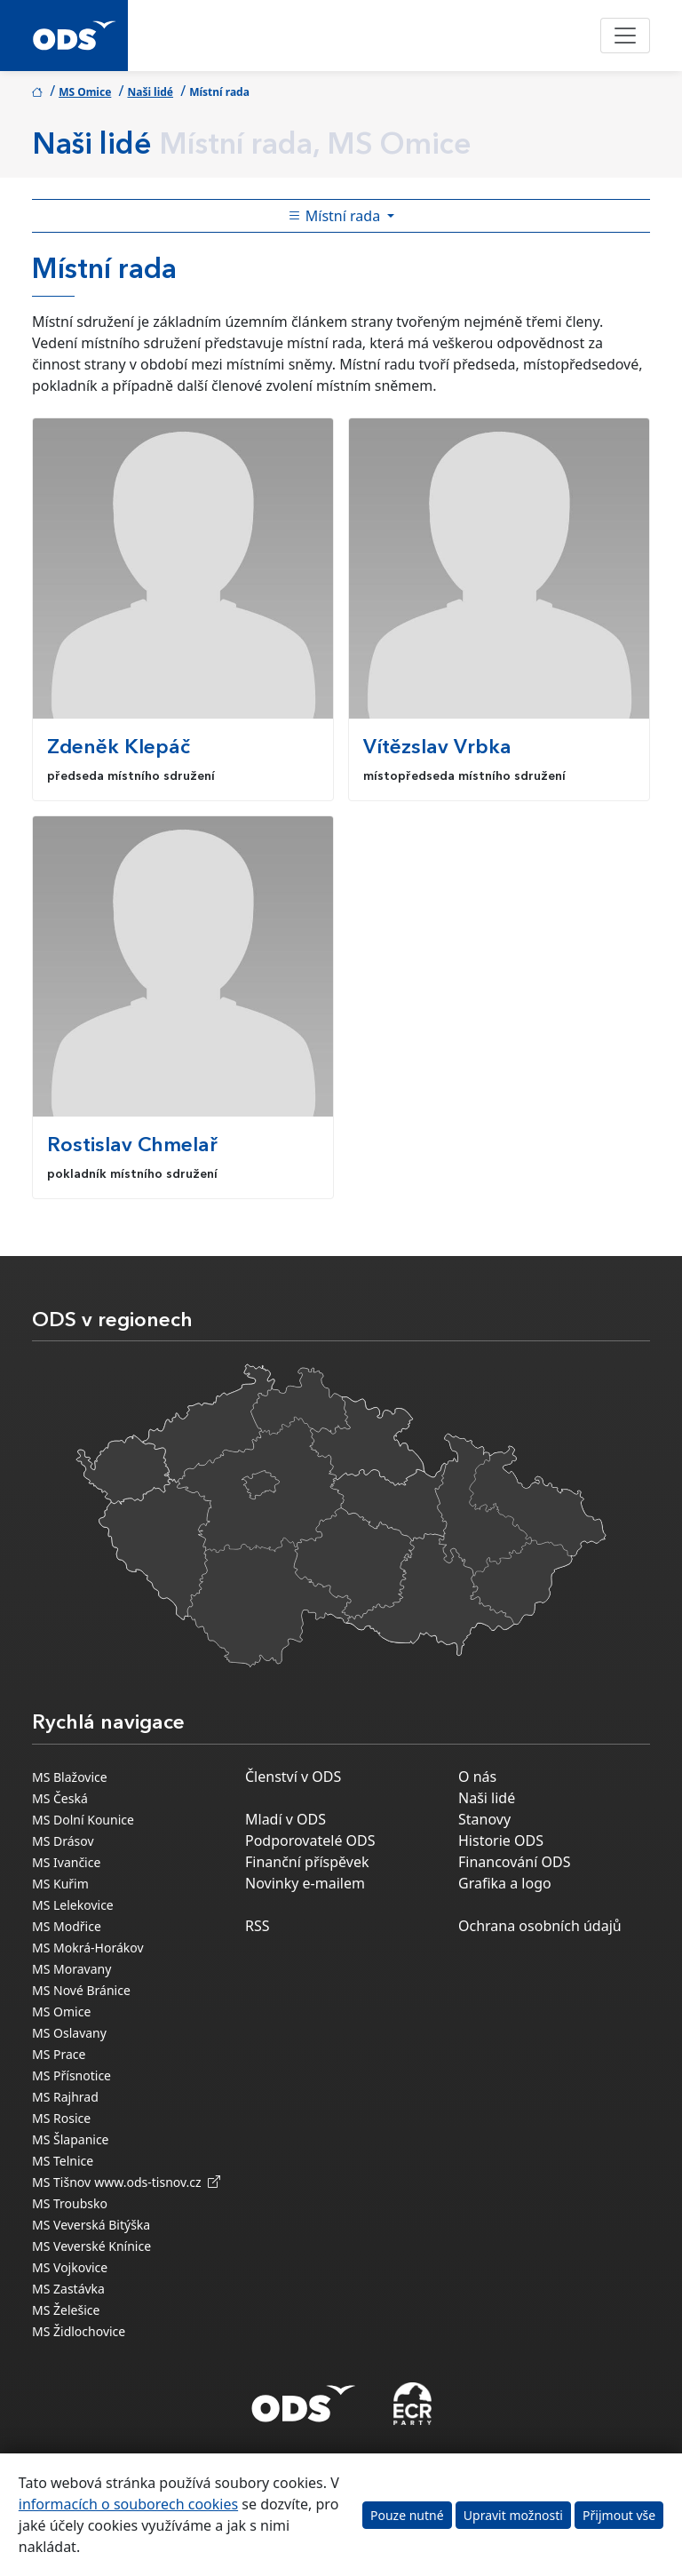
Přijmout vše (619, 2515)
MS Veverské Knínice (91, 2246)
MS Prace (58, 2054)
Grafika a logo (504, 1883)
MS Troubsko (69, 2203)
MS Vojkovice (69, 2267)
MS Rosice (61, 2118)
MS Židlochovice (78, 2331)
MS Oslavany (69, 2032)
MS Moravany (71, 1968)
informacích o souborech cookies (128, 2504)
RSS (257, 1926)
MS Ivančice (66, 1862)
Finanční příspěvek (307, 1862)
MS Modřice (66, 1926)
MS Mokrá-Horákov (88, 1947)
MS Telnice (62, 2160)
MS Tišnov (61, 2182)
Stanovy (484, 1819)
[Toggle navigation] (625, 35)
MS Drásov (63, 1841)
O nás (477, 1776)
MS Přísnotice (71, 2075)
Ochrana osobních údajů (540, 1926)
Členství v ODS (293, 1776)
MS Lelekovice (73, 1904)
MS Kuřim (60, 1883)
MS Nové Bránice (81, 1990)
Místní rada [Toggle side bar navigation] (336, 216)
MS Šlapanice (70, 2139)
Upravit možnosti (513, 2515)
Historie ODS (500, 1840)
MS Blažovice (69, 1777)
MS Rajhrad (65, 2096)
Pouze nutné (407, 2515)
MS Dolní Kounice (83, 1819)
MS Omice (85, 91)
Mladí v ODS (285, 1819)
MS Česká (60, 1798)
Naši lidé (150, 91)
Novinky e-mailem (305, 1883)
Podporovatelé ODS (310, 1840)
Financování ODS (514, 1862)
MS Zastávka (68, 2288)
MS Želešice (65, 2310)
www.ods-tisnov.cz (157, 2182)
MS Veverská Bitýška (91, 2224)
